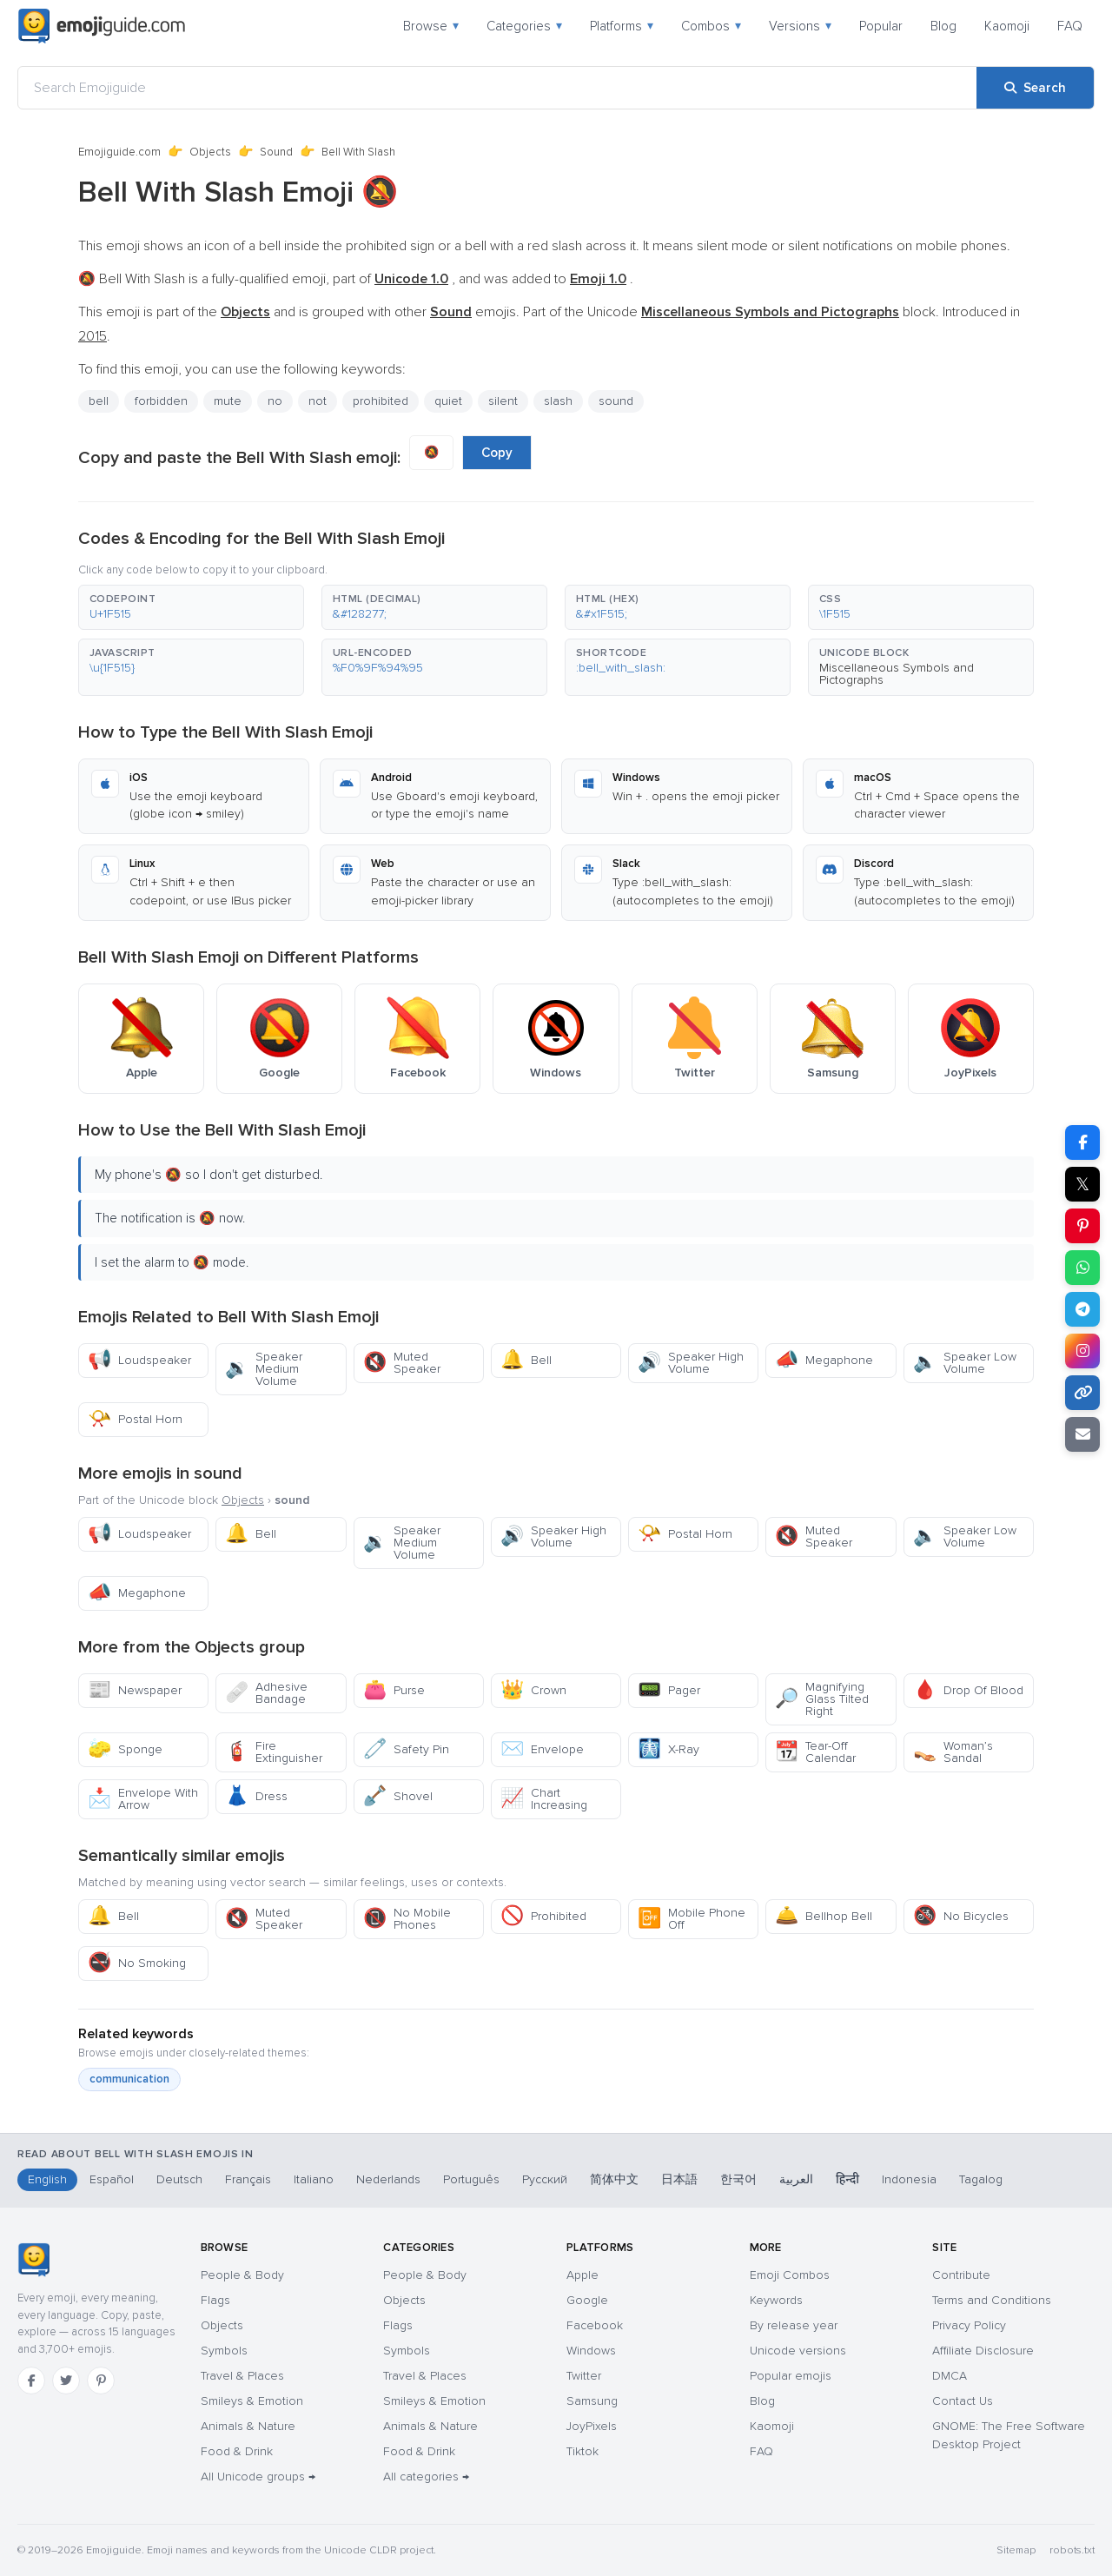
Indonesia (909, 2179)
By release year (793, 2325)
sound (616, 401)
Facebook (594, 2325)
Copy (497, 452)
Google (587, 2300)
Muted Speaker (401, 1362)
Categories (524, 26)
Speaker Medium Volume (263, 1368)
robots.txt (1072, 2550)
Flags (215, 2300)
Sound (276, 152)
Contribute (961, 2275)
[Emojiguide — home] (101, 26)
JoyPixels (591, 2426)
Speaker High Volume (691, 1362)
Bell (526, 1360)
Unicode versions (798, 2350)
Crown (533, 1690)
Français (248, 2179)
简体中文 (614, 2179)
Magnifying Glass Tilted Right (822, 1698)
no (275, 401)
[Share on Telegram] (1082, 1309)
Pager (669, 1690)
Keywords (776, 2300)
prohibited (380, 401)
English (47, 2179)
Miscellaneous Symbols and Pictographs (896, 673)
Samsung (592, 2401)
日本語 (679, 2179)
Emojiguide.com (119, 152)
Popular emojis (790, 2375)
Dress (256, 1796)
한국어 (738, 2179)
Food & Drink (237, 2451)
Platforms (621, 26)
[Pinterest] (101, 2380)
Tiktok (582, 2451)
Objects (210, 152)
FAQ (1069, 26)
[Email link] (1082, 1434)
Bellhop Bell (823, 1916)
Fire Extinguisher (273, 1751)
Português (471, 2179)
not (317, 401)
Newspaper (135, 1690)
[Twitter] (66, 2380)
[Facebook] (31, 2380)
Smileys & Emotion (252, 2401)
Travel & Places (242, 2375)
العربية (796, 2179)
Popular (881, 26)
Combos (711, 26)
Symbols (224, 2350)
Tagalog (981, 2179)
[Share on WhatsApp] (1082, 1267)
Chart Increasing (543, 1798)
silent (503, 401)
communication (129, 2079)
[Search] (1035, 88)
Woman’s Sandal (953, 1751)
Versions (800, 26)
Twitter (583, 2375)
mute (228, 401)
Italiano (314, 2179)
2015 (92, 336)
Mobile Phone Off (691, 1918)
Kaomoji (1006, 26)
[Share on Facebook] (1082, 1142)
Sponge (125, 1749)
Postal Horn (135, 1419)
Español (111, 2179)
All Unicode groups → (258, 2476)
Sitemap (1016, 2550)
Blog (943, 26)
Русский (544, 2179)
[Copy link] (1082, 1392)
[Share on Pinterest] (1082, 1226)
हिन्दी (847, 2179)
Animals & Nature (248, 2426)
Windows (591, 2350)
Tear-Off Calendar (815, 1751)
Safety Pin (406, 1749)
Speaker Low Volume (964, 1362)
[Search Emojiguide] (497, 88)
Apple (582, 2275)
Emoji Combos (790, 2275)
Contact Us (962, 2401)
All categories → (426, 2476)
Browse (431, 26)
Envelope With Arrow (143, 1798)
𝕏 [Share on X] (1082, 1184)
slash (558, 401)
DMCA (949, 2375)
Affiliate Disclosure (983, 2350)
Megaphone (824, 1360)
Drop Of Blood (968, 1690)
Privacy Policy (969, 2325)
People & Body (242, 2275)
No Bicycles (961, 1916)
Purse (394, 1690)
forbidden (161, 401)
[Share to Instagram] (1082, 1351)
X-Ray (668, 1749)
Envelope (542, 1749)
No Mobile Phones (407, 1918)
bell (99, 401)
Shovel (398, 1796)
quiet (448, 401)
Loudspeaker (139, 1360)
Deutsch (179, 2179)
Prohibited (543, 1916)
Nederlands (388, 2179)
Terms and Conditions (991, 2300)
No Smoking (137, 1963)
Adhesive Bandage (266, 1692)
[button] (191, 607)
